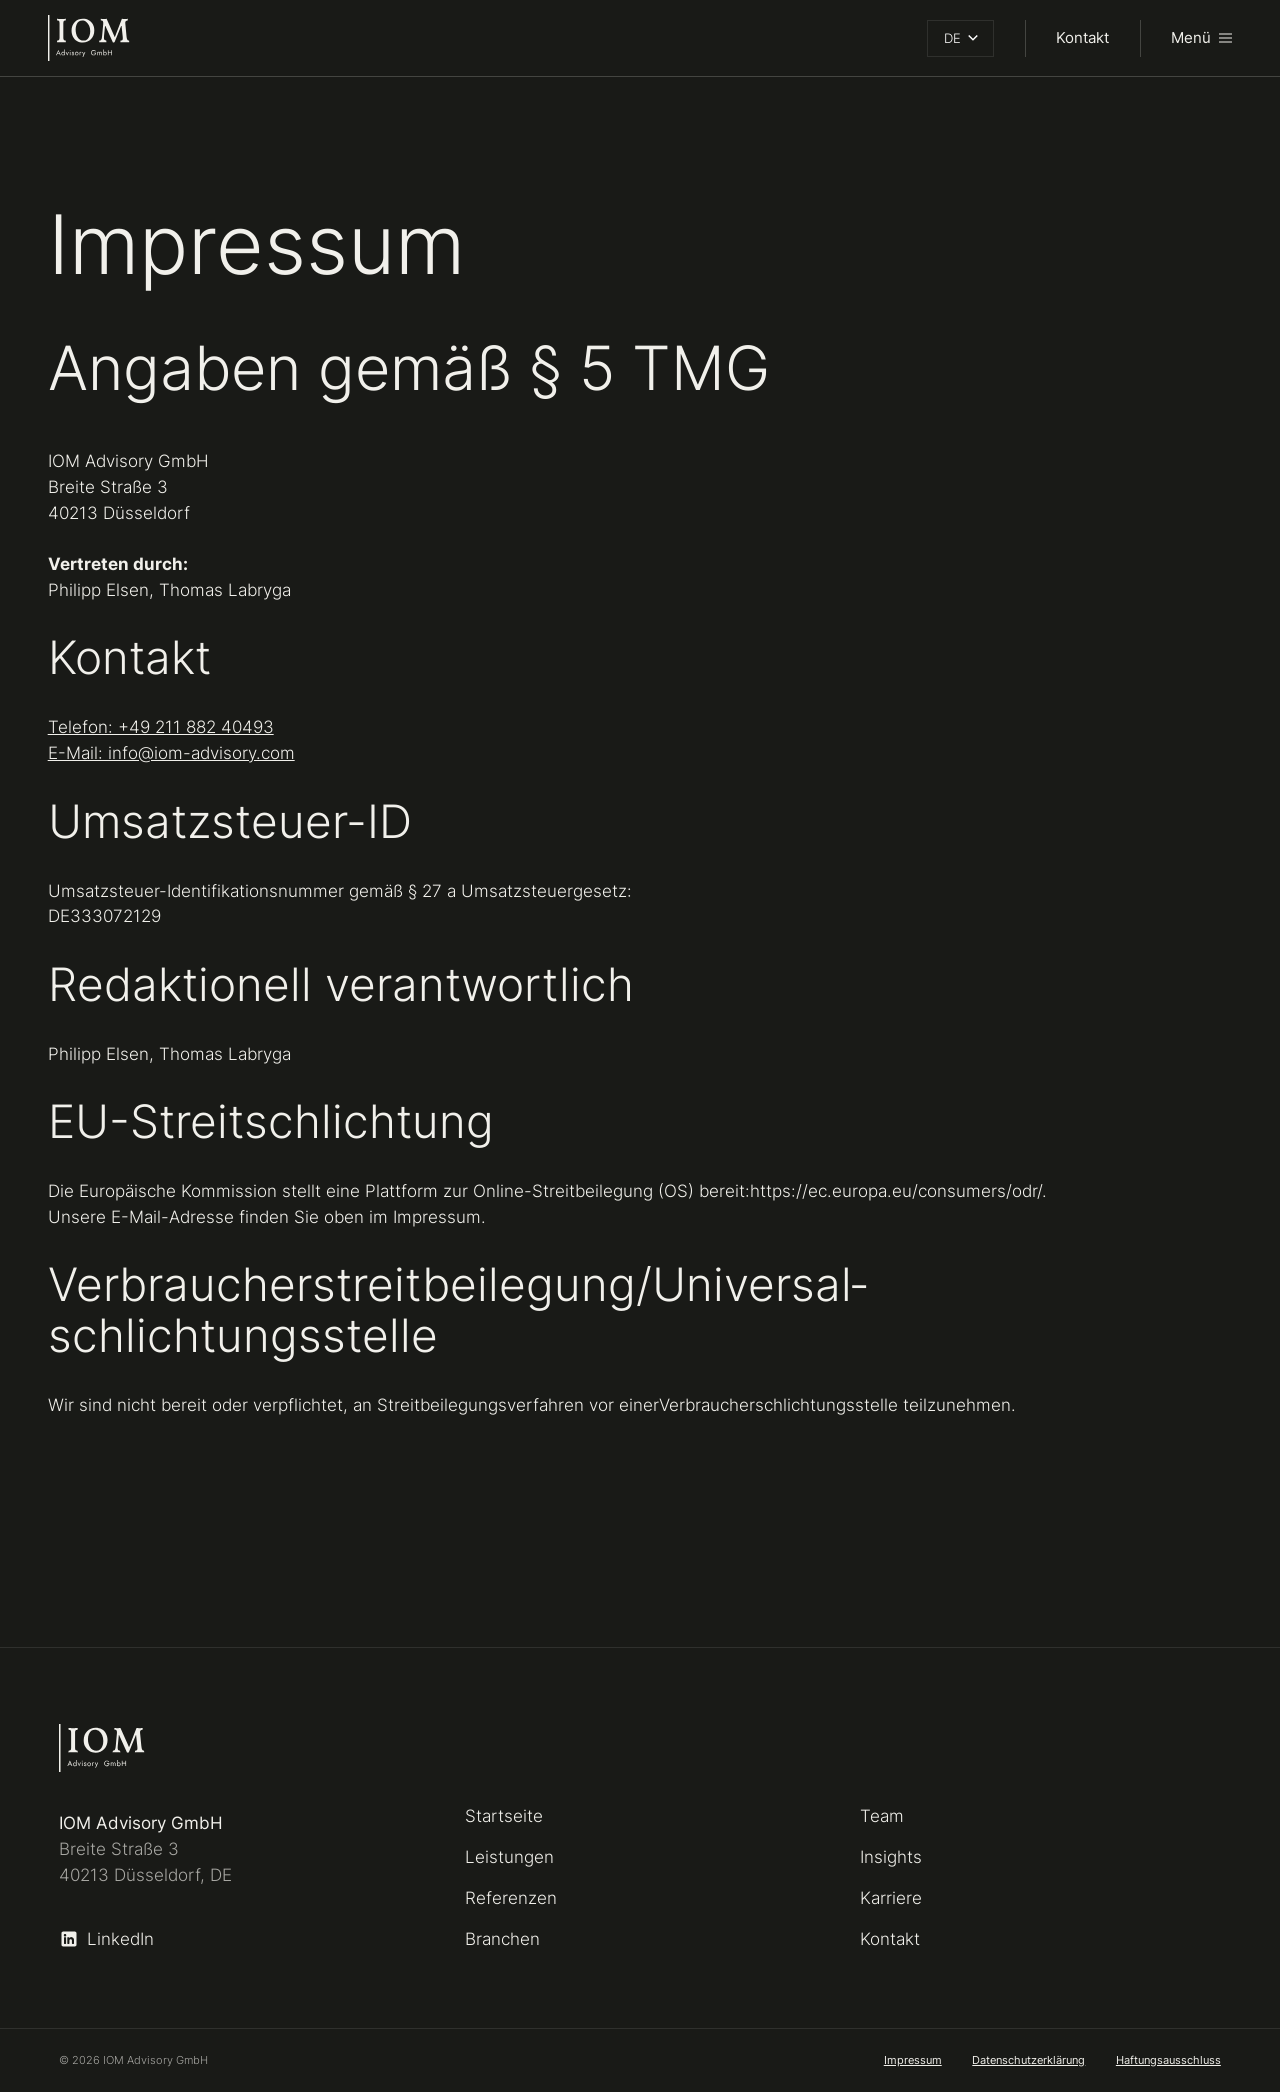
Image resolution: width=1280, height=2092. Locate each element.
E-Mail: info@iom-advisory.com (171, 752)
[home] (89, 38)
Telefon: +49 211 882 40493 (161, 726)
